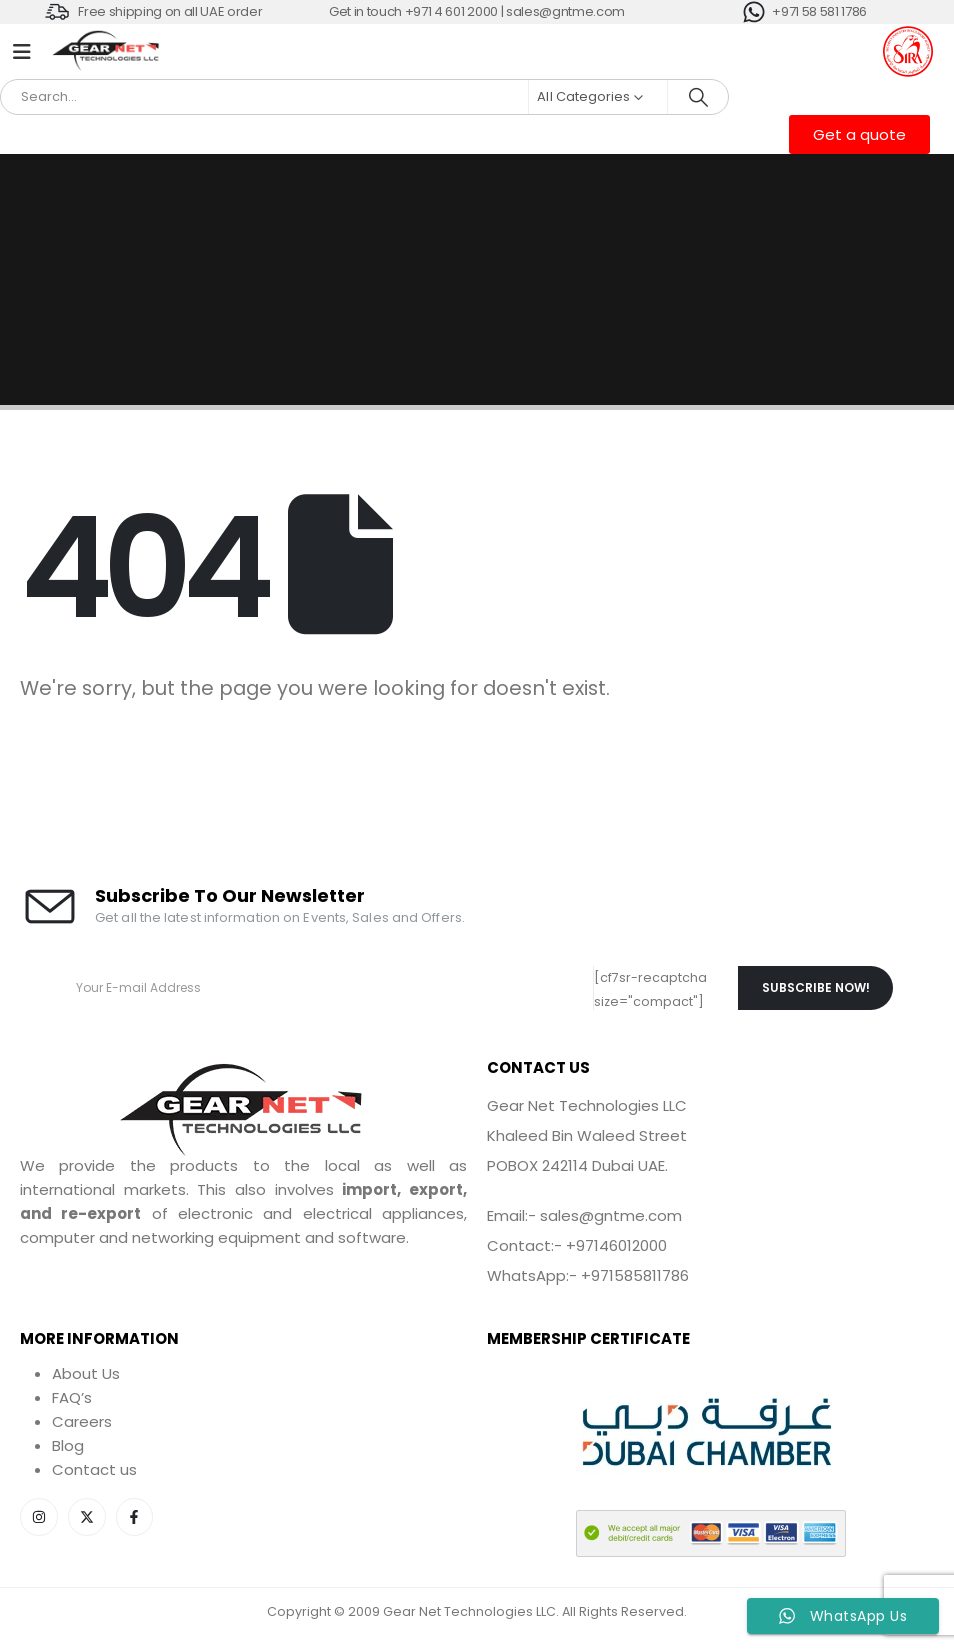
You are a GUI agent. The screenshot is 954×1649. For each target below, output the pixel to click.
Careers (82, 1421)
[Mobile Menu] (22, 52)
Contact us (94, 1469)
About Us (86, 1373)
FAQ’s (72, 1397)
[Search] (698, 97)
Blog (68, 1445)
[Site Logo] (107, 52)
